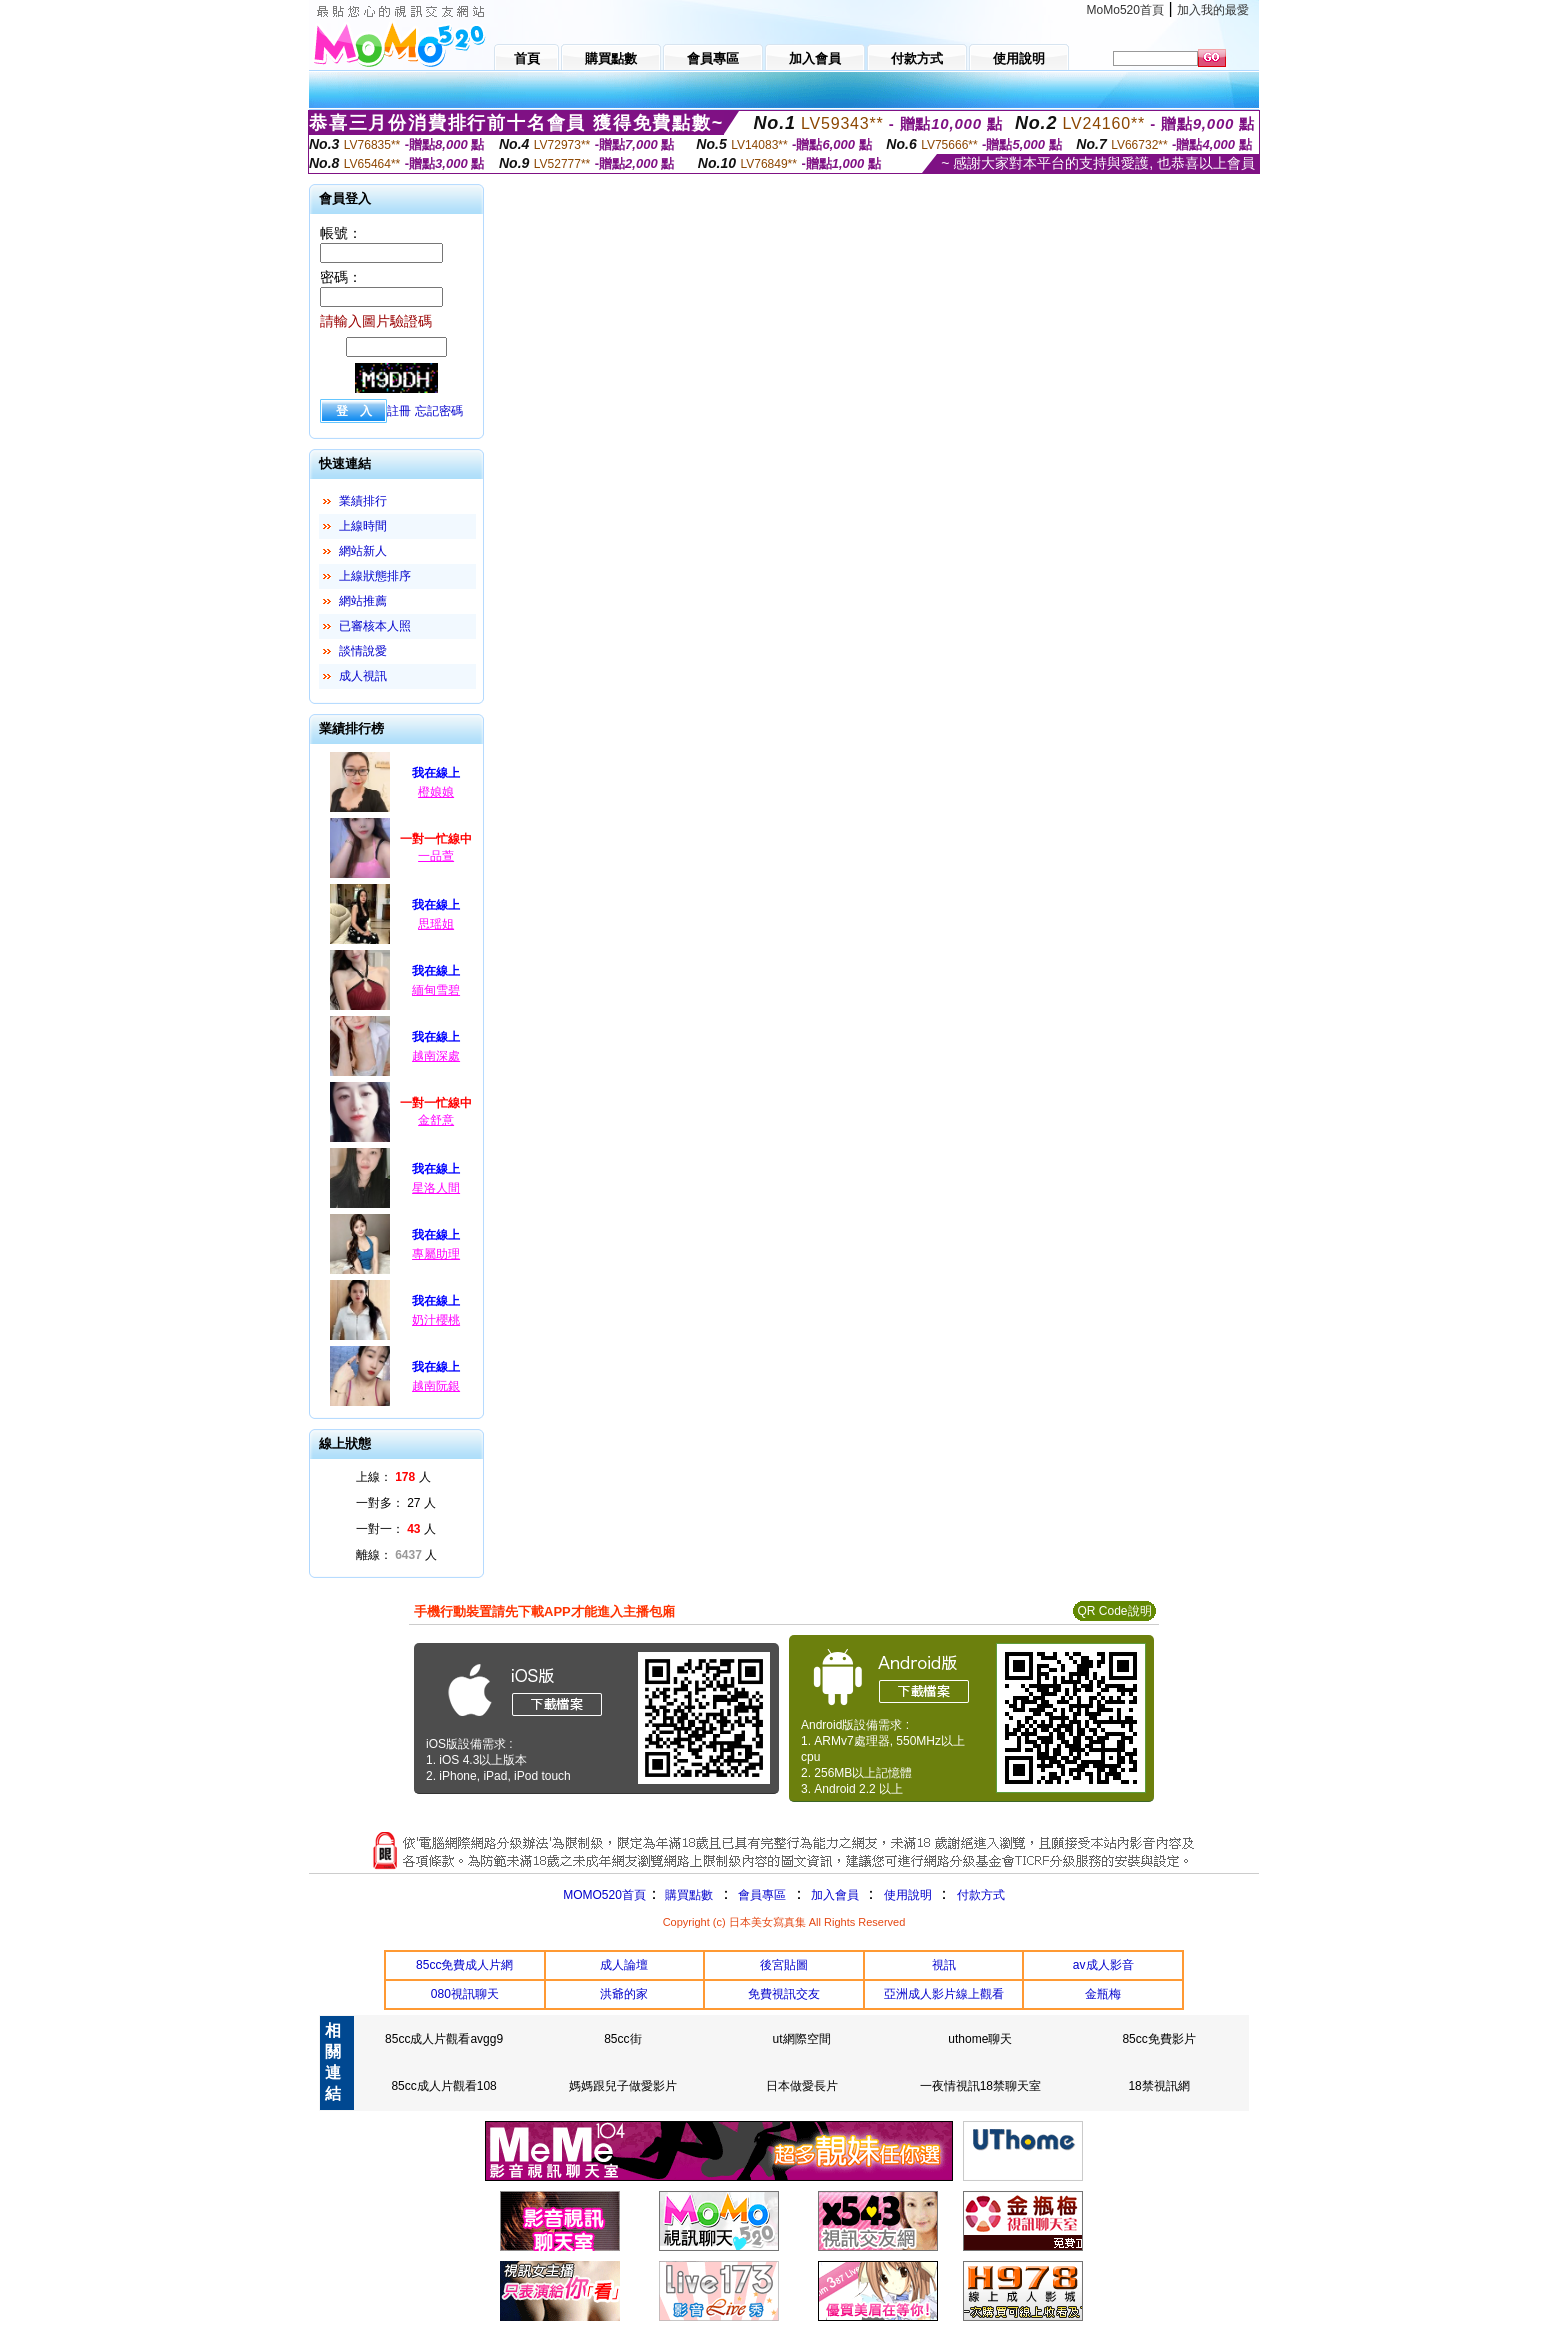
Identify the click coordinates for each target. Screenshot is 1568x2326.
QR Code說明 (1114, 1611)
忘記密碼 (439, 411)
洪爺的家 (624, 1994)
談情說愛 (363, 651)
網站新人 (363, 551)
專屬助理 (436, 1254)
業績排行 (363, 501)
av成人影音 (1103, 1965)
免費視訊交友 (784, 1994)
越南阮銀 (436, 1386)
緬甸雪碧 (436, 990)
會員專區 (762, 1895)
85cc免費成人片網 (464, 1965)
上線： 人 (393, 1477)
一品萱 (436, 856)
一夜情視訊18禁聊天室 (980, 2086)
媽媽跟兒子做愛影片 (623, 2086)
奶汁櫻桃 (436, 1320)
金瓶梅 (1103, 1994)
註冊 (399, 411)
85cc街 (622, 2039)
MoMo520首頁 (1125, 10)
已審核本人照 (375, 626)
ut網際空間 (802, 2039)
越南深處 (436, 1056)
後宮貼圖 (784, 1965)
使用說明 (908, 1895)
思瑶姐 (436, 924)
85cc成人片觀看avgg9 (444, 2039)
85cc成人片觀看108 (443, 2086)
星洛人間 (436, 1188)
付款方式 (981, 1895)
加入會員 (835, 1895)
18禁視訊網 (1158, 2086)
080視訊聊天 (465, 1994)
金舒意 (436, 1120)
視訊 (944, 1965)
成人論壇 (624, 1965)
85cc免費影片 (1158, 2039)
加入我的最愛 (1213, 10)
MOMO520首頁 (604, 1895)
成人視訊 (363, 676)
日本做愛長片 (802, 2086)
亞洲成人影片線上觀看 (944, 1994)
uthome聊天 (980, 2039)
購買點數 (687, 1895)
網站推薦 (363, 601)
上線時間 (363, 526)
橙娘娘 (436, 792)
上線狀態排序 (375, 576)
